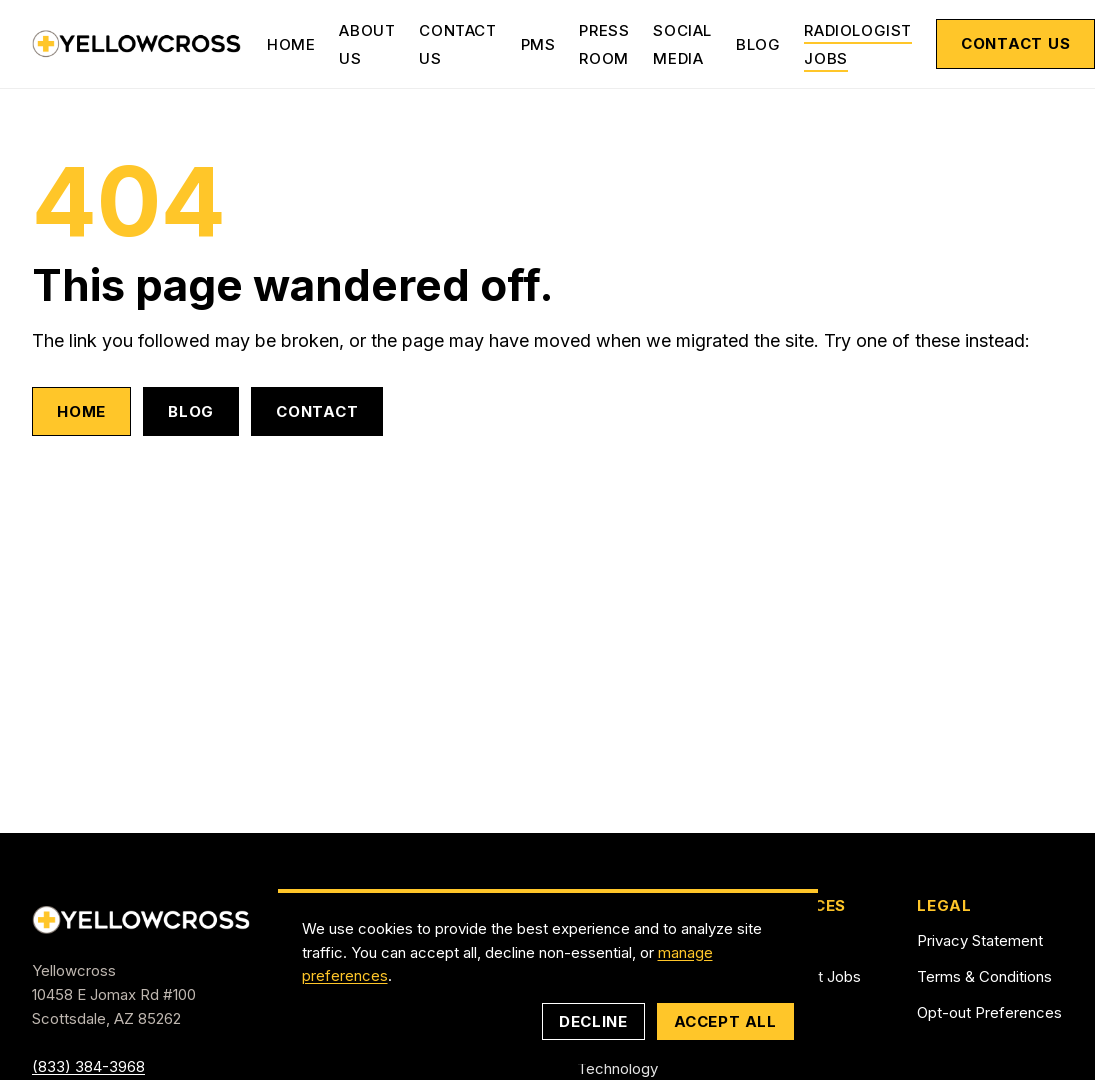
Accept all (725, 1021)
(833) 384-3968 (88, 1066)
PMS (538, 44)
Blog (758, 44)
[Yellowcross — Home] (137, 44)
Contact (317, 411)
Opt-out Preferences (989, 1012)
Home (291, 44)
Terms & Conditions (984, 976)
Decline (593, 1021)
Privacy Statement (980, 940)
